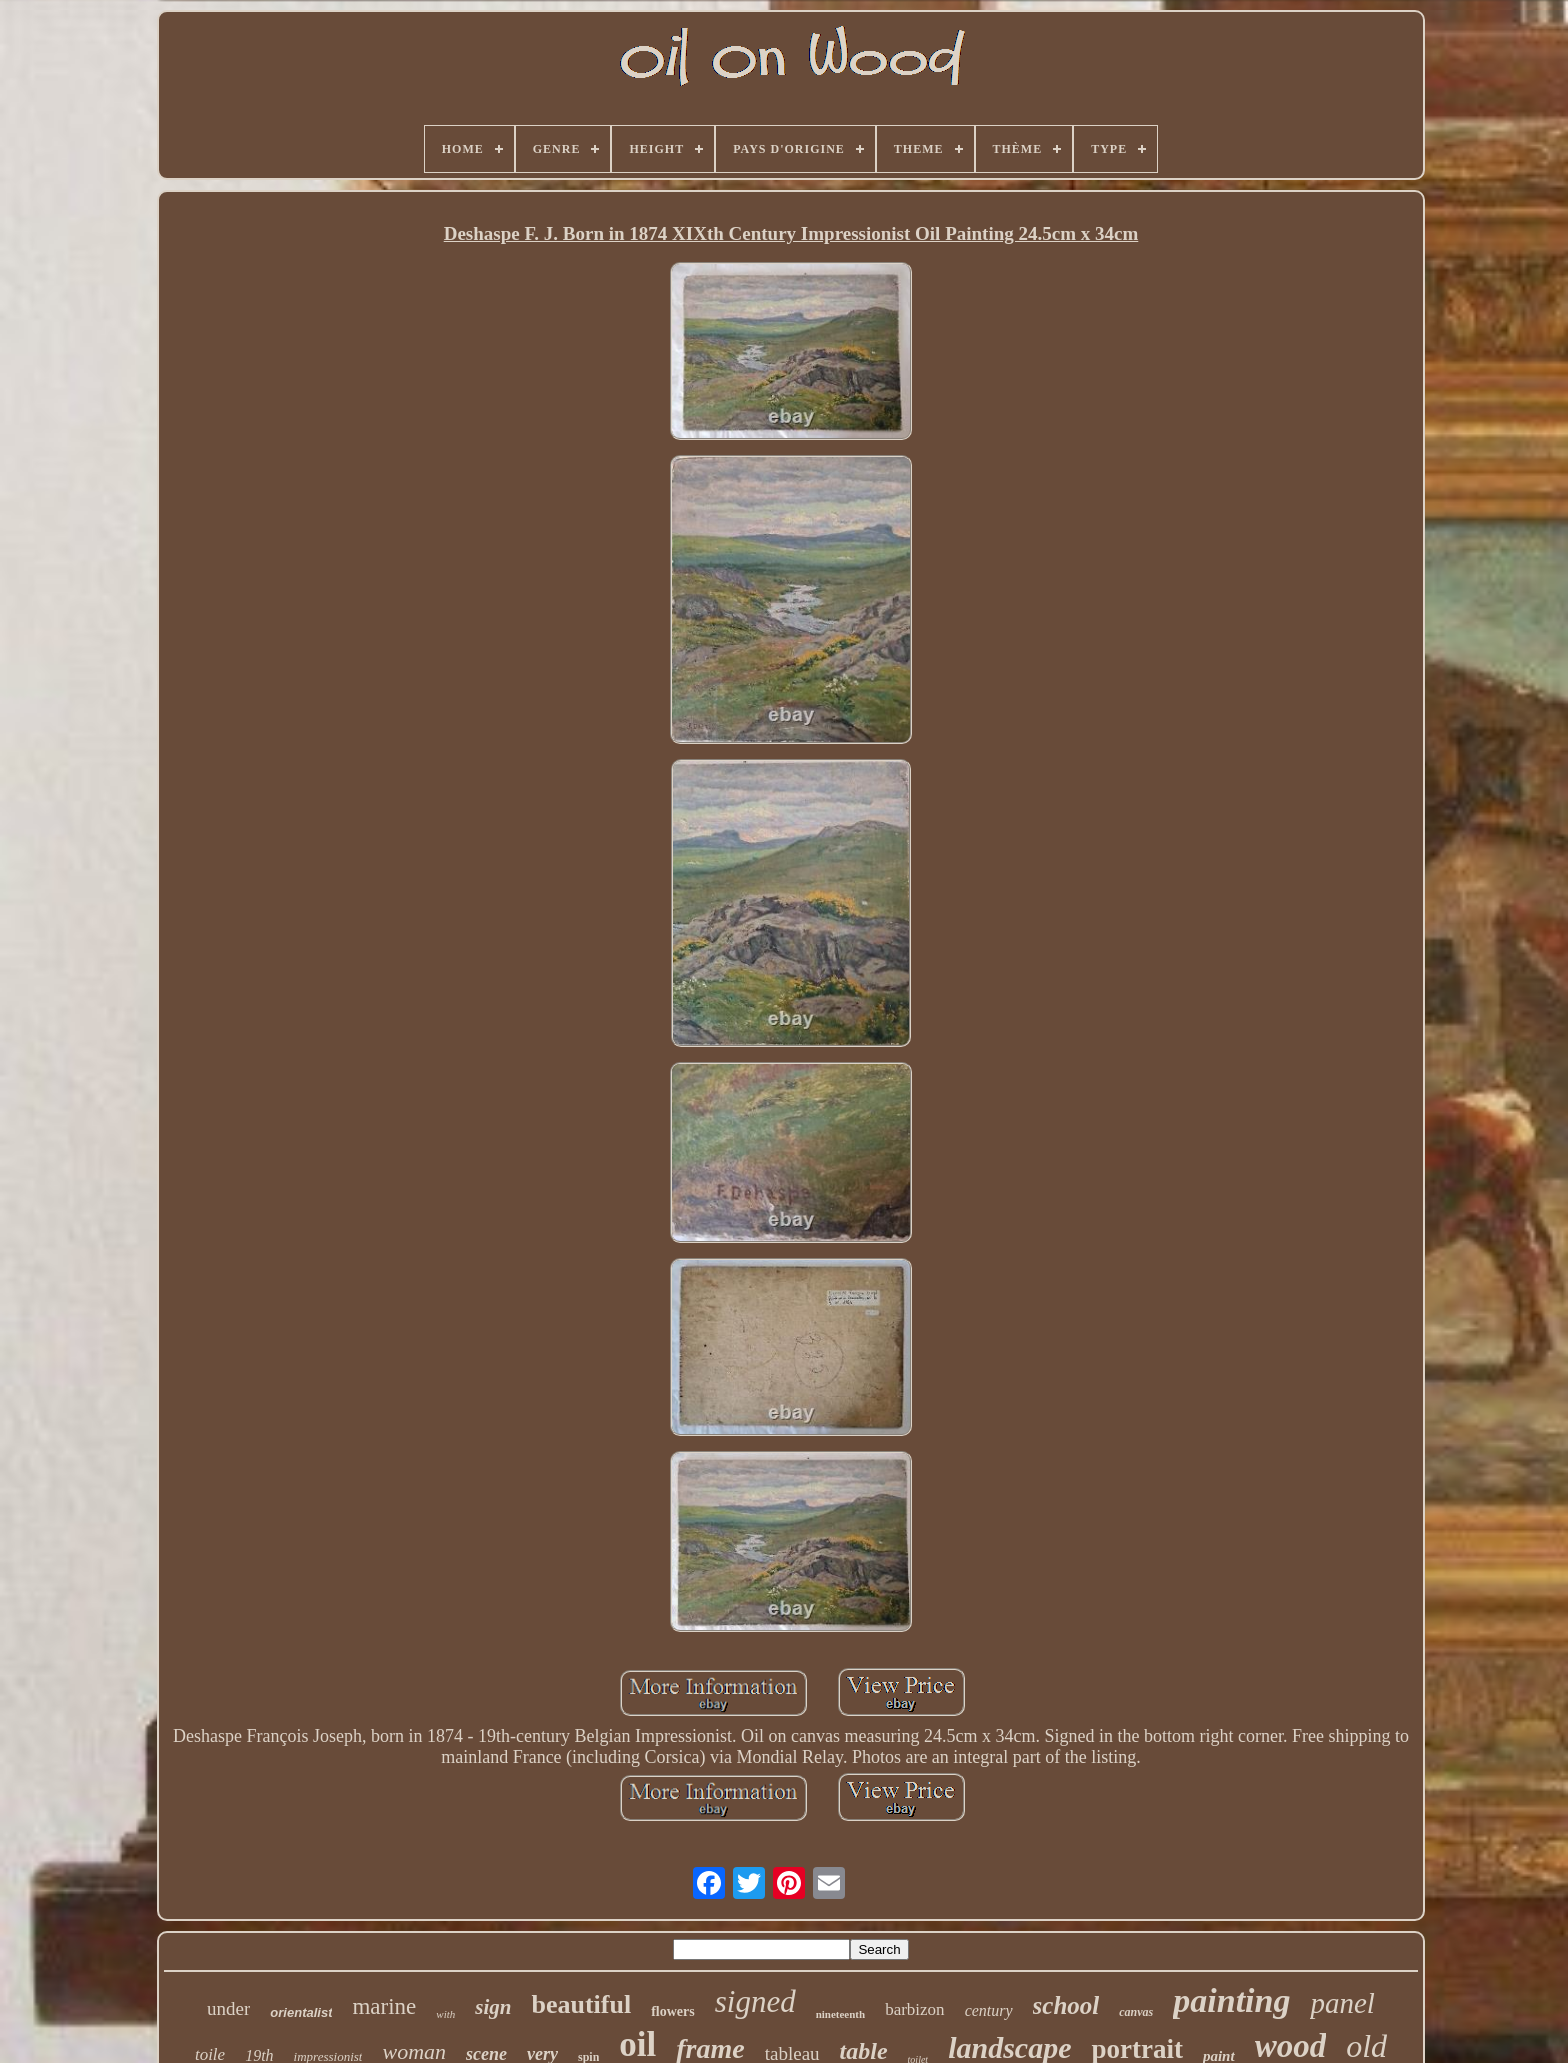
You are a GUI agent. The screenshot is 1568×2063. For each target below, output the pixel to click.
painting (1231, 2000)
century (989, 2010)
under (228, 2008)
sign (493, 2007)
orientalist (301, 2012)
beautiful (581, 2004)
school (1066, 2005)
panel (1342, 2003)
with (445, 2014)
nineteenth (841, 2014)
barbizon (914, 2009)
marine (384, 2006)
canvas (1136, 2012)
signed (755, 2001)
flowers (673, 2011)
